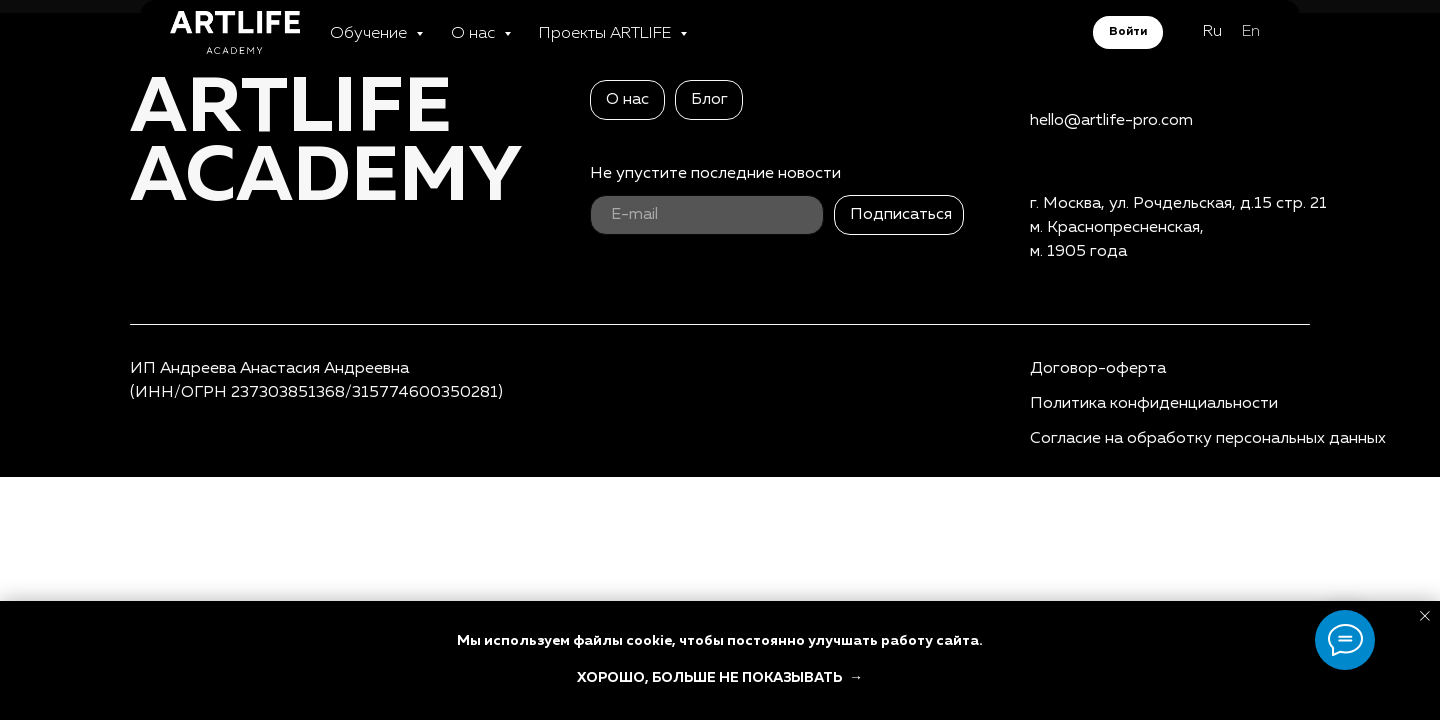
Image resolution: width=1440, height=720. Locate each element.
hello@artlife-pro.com (1111, 121)
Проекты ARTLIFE (607, 44)
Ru (1212, 42)
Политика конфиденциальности (1154, 404)
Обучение (370, 44)
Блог (709, 100)
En (1251, 42)
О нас (475, 44)
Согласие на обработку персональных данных (1208, 439)
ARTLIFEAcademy (326, 144)
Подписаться (901, 215)
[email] (707, 215)
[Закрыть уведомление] (1425, 616)
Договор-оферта (1098, 369)
